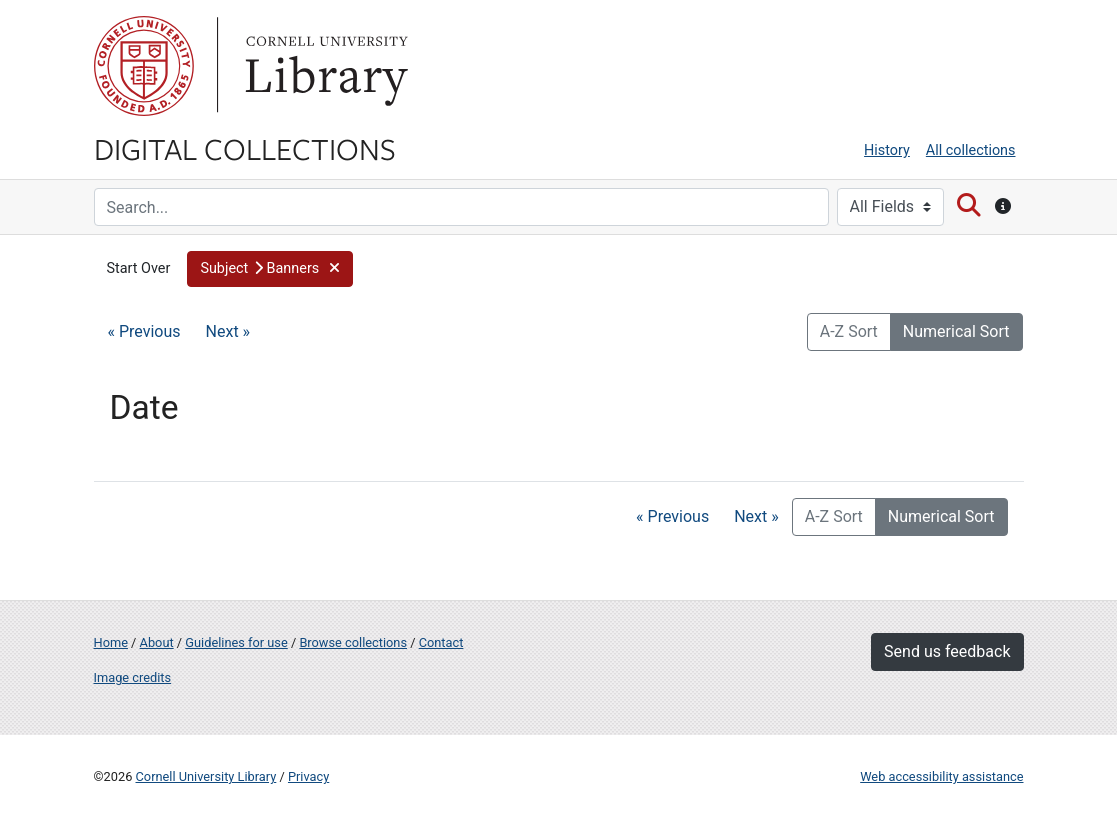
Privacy (308, 776)
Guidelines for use (236, 642)
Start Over (139, 268)
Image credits (133, 677)
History (887, 150)
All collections (971, 150)
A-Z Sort (849, 331)
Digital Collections (245, 148)
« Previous (144, 331)
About (157, 642)
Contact (441, 642)
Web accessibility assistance (941, 776)
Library (324, 66)
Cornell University (144, 66)
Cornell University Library (206, 776)
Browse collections (353, 642)
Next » (228, 331)
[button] (269, 269)
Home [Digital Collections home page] (111, 642)
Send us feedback (947, 651)
